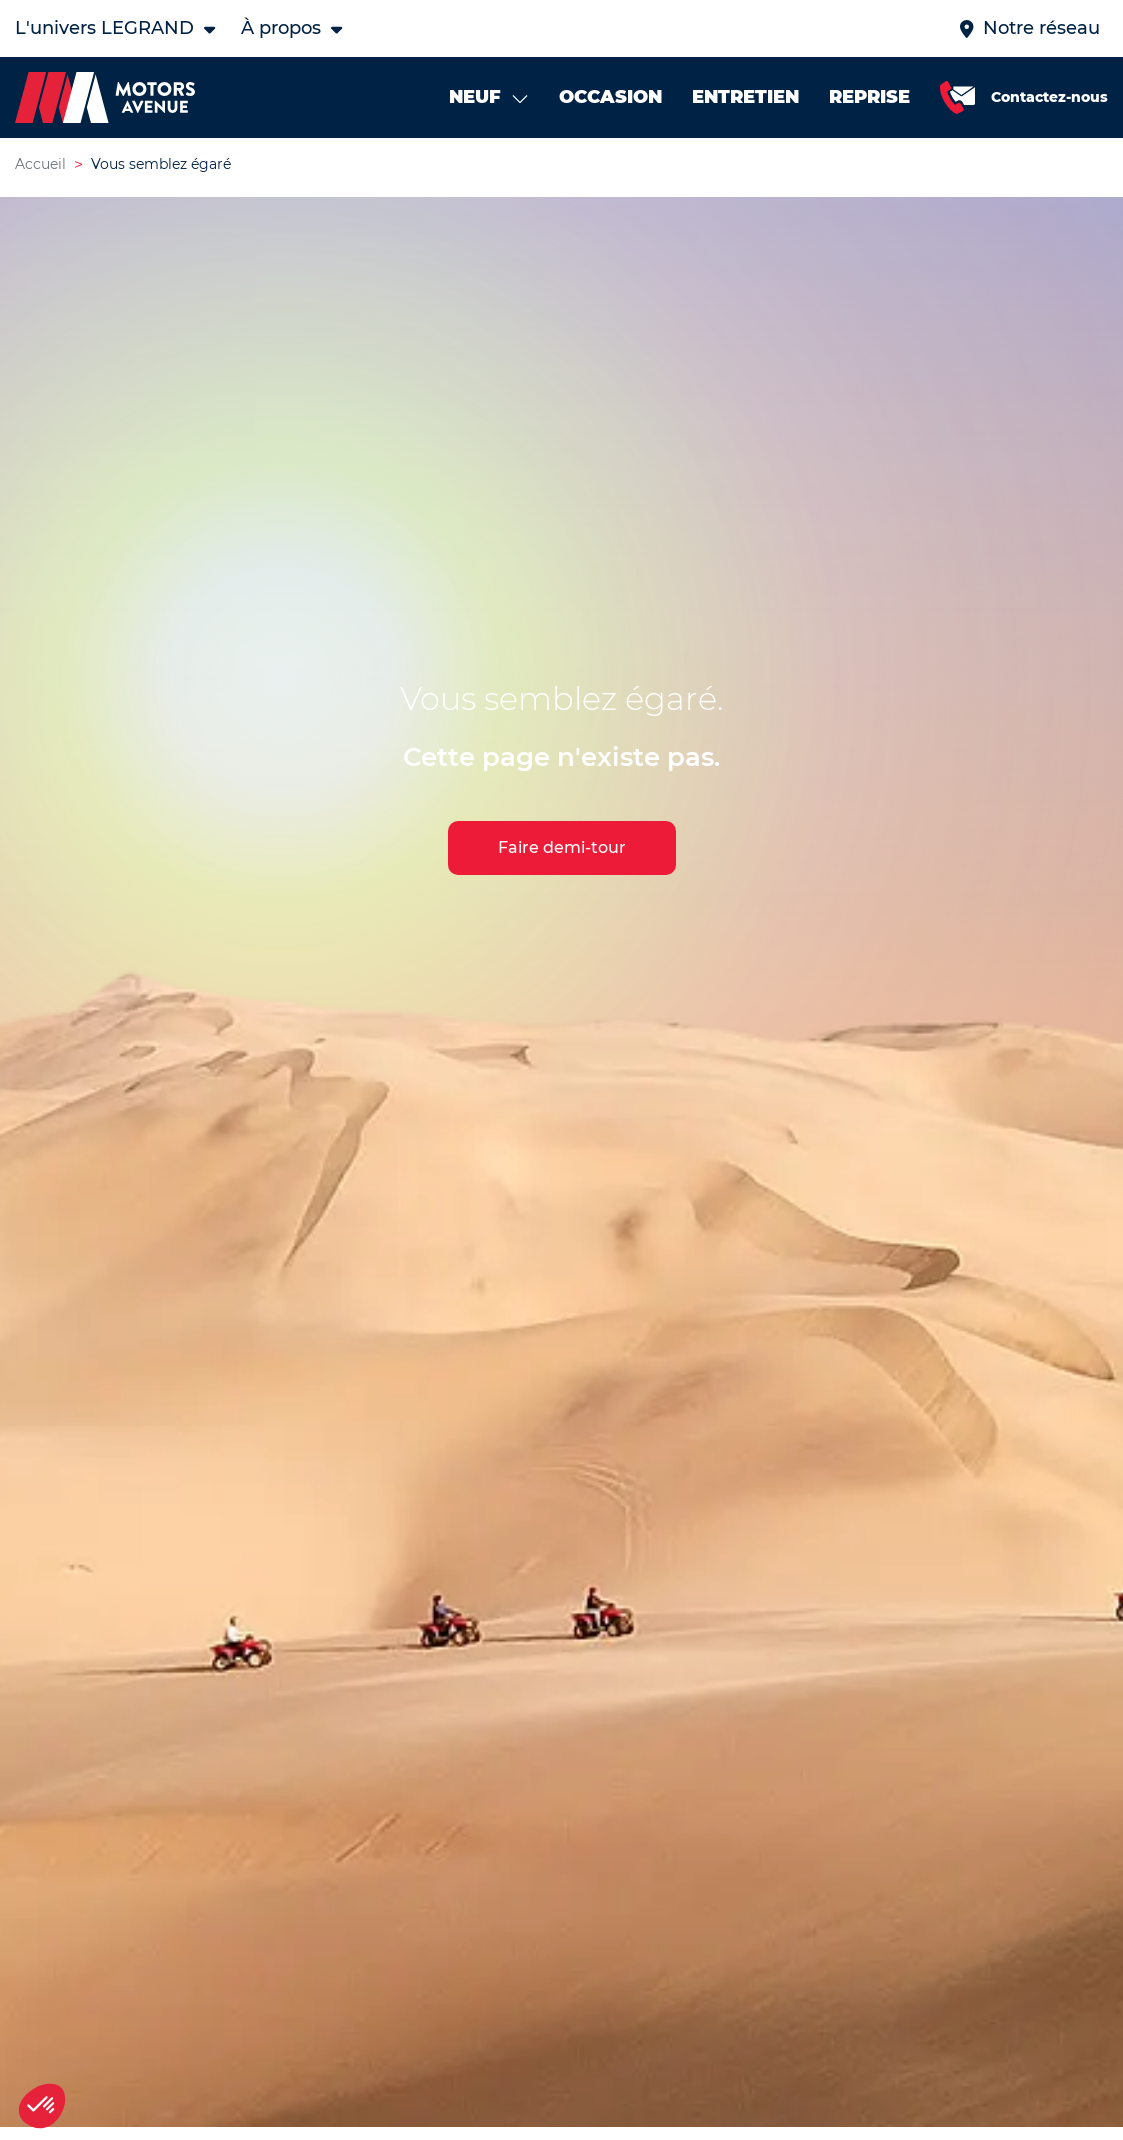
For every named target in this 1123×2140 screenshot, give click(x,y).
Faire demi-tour (562, 852)
